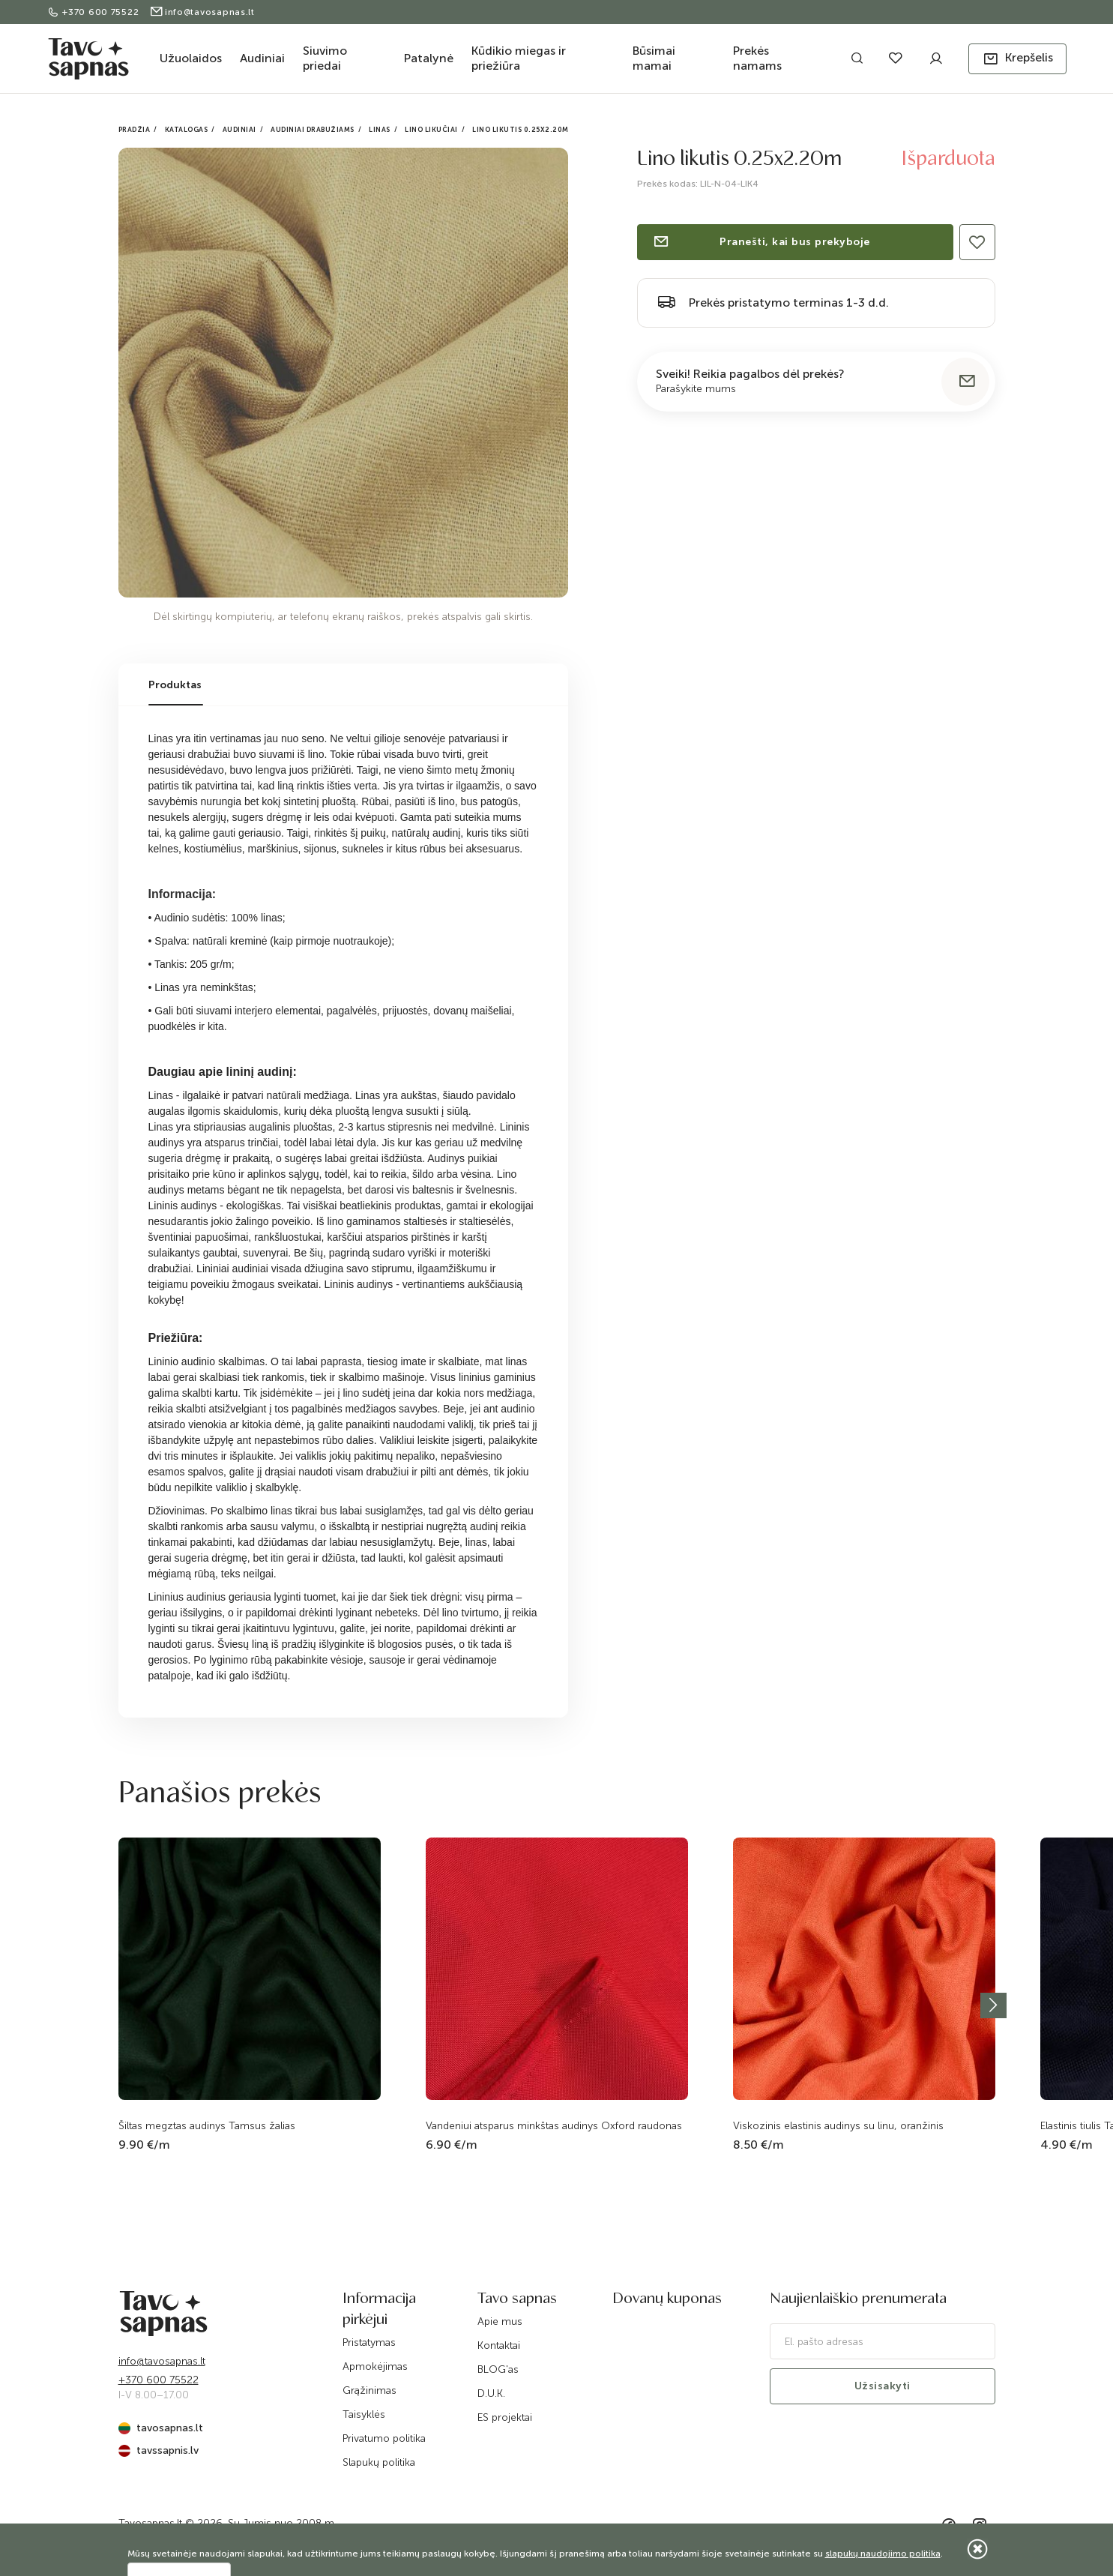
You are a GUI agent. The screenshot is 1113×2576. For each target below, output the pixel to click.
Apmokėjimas (375, 2366)
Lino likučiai (431, 129)
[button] (1017, 58)
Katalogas (186, 129)
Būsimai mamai (654, 58)
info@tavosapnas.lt (202, 12)
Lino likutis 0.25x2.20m (520, 129)
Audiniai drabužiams (313, 129)
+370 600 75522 (94, 12)
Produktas (175, 684)
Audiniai (262, 58)
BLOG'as (498, 2369)
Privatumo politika (384, 2438)
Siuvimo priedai (325, 58)
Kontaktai (498, 2345)
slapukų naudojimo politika (883, 2553)
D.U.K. (491, 2393)
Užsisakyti (882, 2386)
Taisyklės (364, 2414)
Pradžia (134, 129)
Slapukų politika (379, 2462)
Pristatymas (369, 2342)
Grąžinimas (369, 2390)
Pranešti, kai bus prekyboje (761, 241)
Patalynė (428, 58)
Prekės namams (757, 58)
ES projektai (504, 2417)
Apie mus (499, 2321)
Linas (379, 129)
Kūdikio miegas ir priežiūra (518, 58)
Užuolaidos (191, 58)
